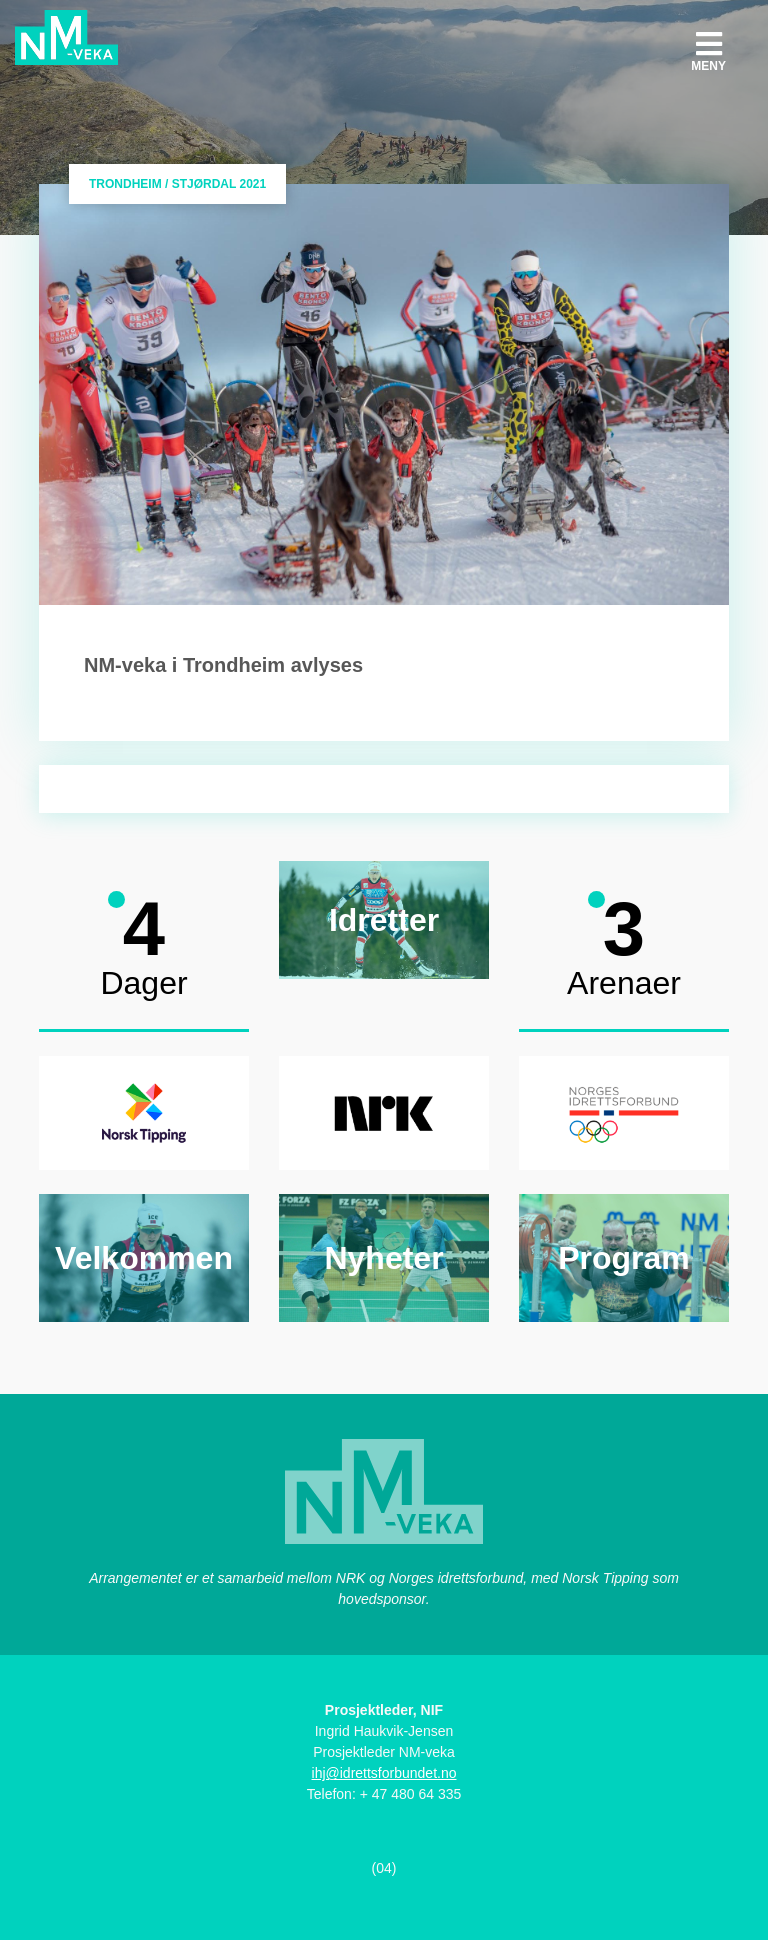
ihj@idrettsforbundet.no (384, 1773)
